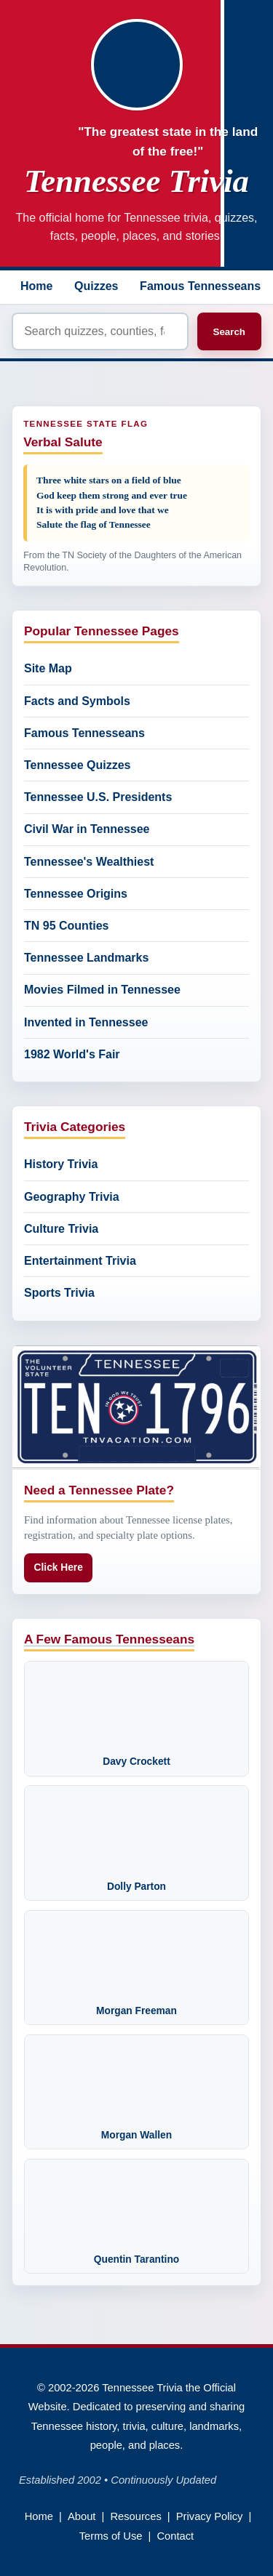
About (81, 2516)
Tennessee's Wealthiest (89, 862)
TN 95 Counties (66, 925)
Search (229, 331)
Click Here (58, 1567)
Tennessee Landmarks (86, 957)
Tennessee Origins (75, 893)
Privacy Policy (209, 2516)
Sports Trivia (59, 1293)
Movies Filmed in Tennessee (102, 989)
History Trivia (61, 1164)
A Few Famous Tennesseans (109, 1639)
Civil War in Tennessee (87, 829)
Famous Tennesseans (200, 286)
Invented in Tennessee (86, 1022)
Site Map (48, 668)
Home (36, 286)
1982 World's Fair (72, 1054)
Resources (135, 2516)
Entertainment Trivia (80, 1261)
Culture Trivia (61, 1229)
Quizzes (96, 286)
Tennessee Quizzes (77, 765)
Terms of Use (111, 2536)
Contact (175, 2536)
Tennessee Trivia (136, 181)
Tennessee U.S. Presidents (98, 797)
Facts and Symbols (77, 701)
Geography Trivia (71, 1197)
